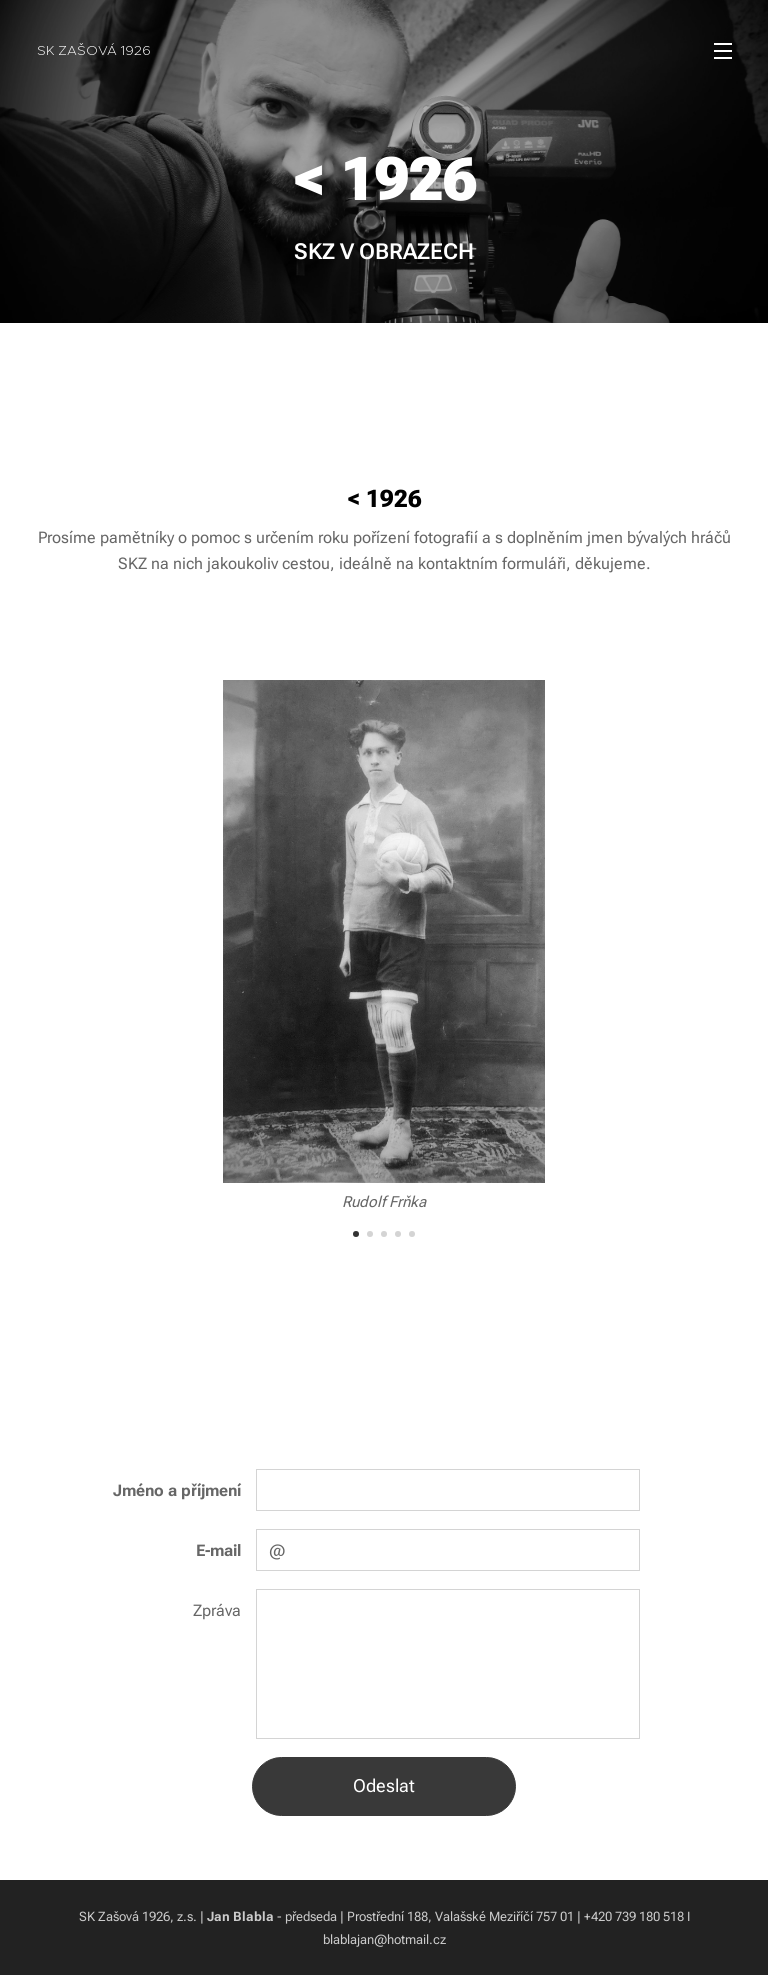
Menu (723, 51)
